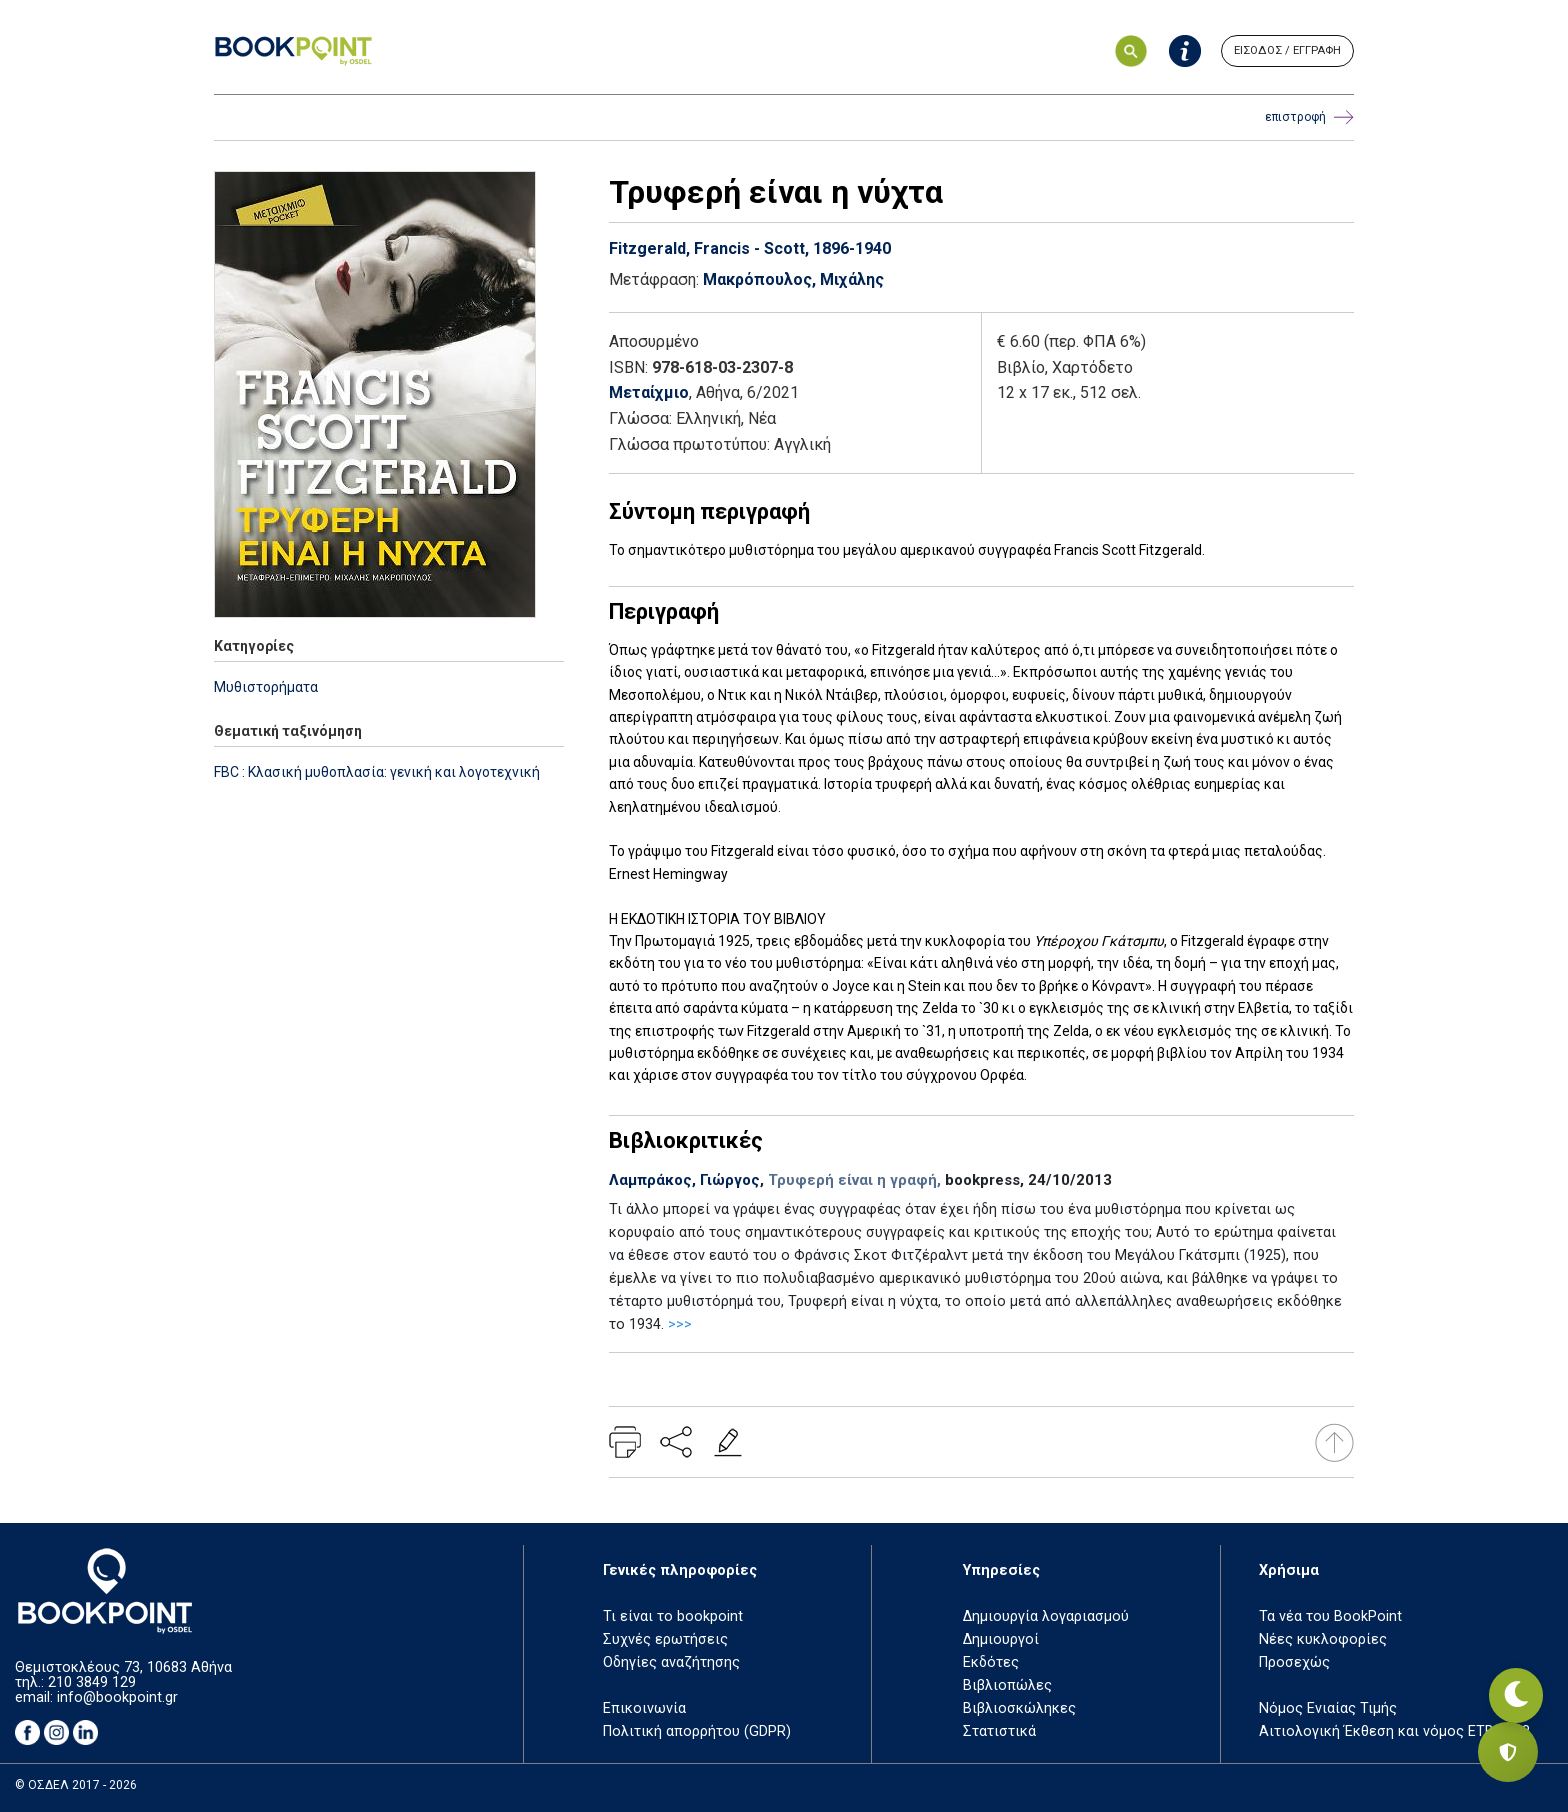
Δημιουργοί (1001, 1639)
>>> (680, 1324)
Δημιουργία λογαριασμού (1046, 1616)
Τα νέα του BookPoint (1330, 1616)
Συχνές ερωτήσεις (665, 1639)
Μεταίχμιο (649, 392)
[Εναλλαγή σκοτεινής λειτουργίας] (1508, 1682)
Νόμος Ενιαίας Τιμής (1328, 1708)
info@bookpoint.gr (117, 1697)
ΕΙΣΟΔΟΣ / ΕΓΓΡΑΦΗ (1287, 50)
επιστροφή (1309, 117)
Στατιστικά (999, 1731)
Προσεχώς (1294, 1662)
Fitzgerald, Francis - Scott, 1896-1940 (750, 248)
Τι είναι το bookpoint (673, 1616)
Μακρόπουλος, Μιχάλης (793, 279)
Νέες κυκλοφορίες (1323, 1639)
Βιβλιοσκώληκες (1019, 1708)
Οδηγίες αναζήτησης (671, 1662)
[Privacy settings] (1508, 1752)
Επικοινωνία (644, 1708)
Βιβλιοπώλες (1007, 1685)
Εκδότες (991, 1662)
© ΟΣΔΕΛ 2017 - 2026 (76, 1785)
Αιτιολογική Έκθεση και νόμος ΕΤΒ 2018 (1394, 1731)
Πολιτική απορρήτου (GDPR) (697, 1731)
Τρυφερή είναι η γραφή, (854, 1180)
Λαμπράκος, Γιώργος (684, 1180)
